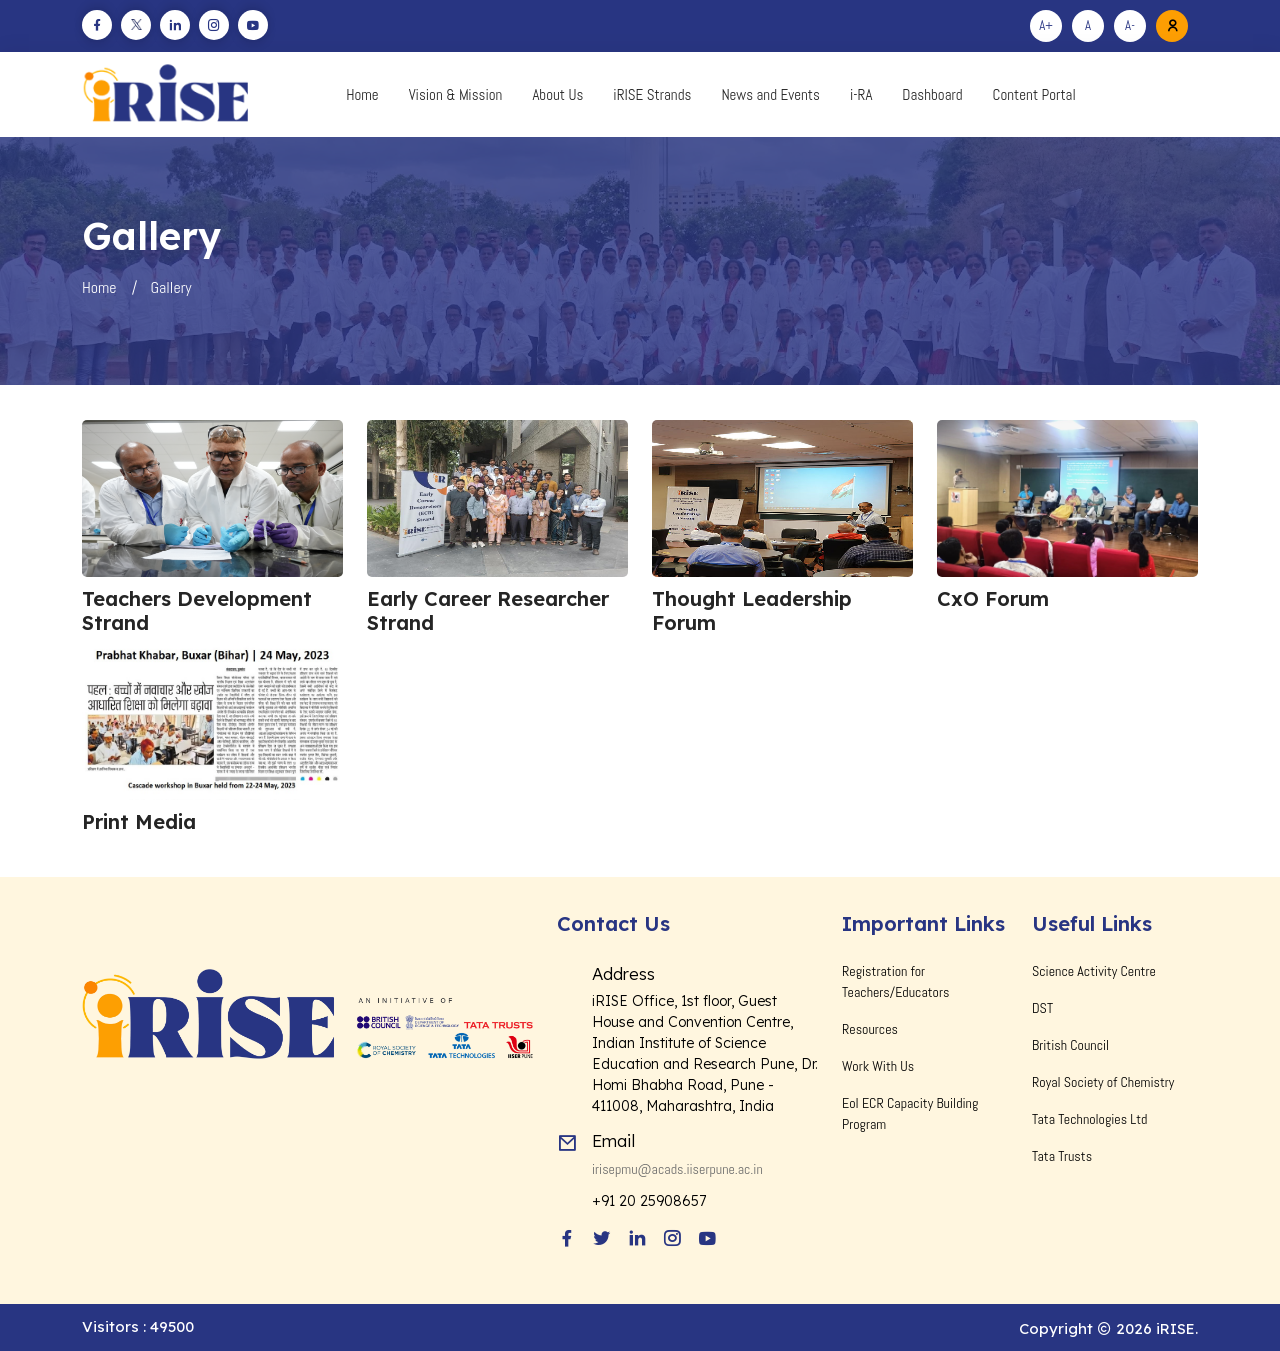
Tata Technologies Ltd (1089, 1119)
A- (1130, 25)
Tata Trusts (1062, 1156)
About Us (557, 94)
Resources (870, 1029)
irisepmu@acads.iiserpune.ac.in (677, 1169)
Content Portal (1034, 94)
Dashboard (932, 94)
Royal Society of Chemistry (1103, 1082)
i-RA (861, 94)
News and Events (770, 94)
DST (1042, 1008)
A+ (1046, 25)
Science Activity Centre (1094, 971)
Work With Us (878, 1066)
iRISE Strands (652, 94)
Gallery (171, 287)
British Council (1070, 1045)
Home (362, 94)
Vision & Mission (456, 94)
